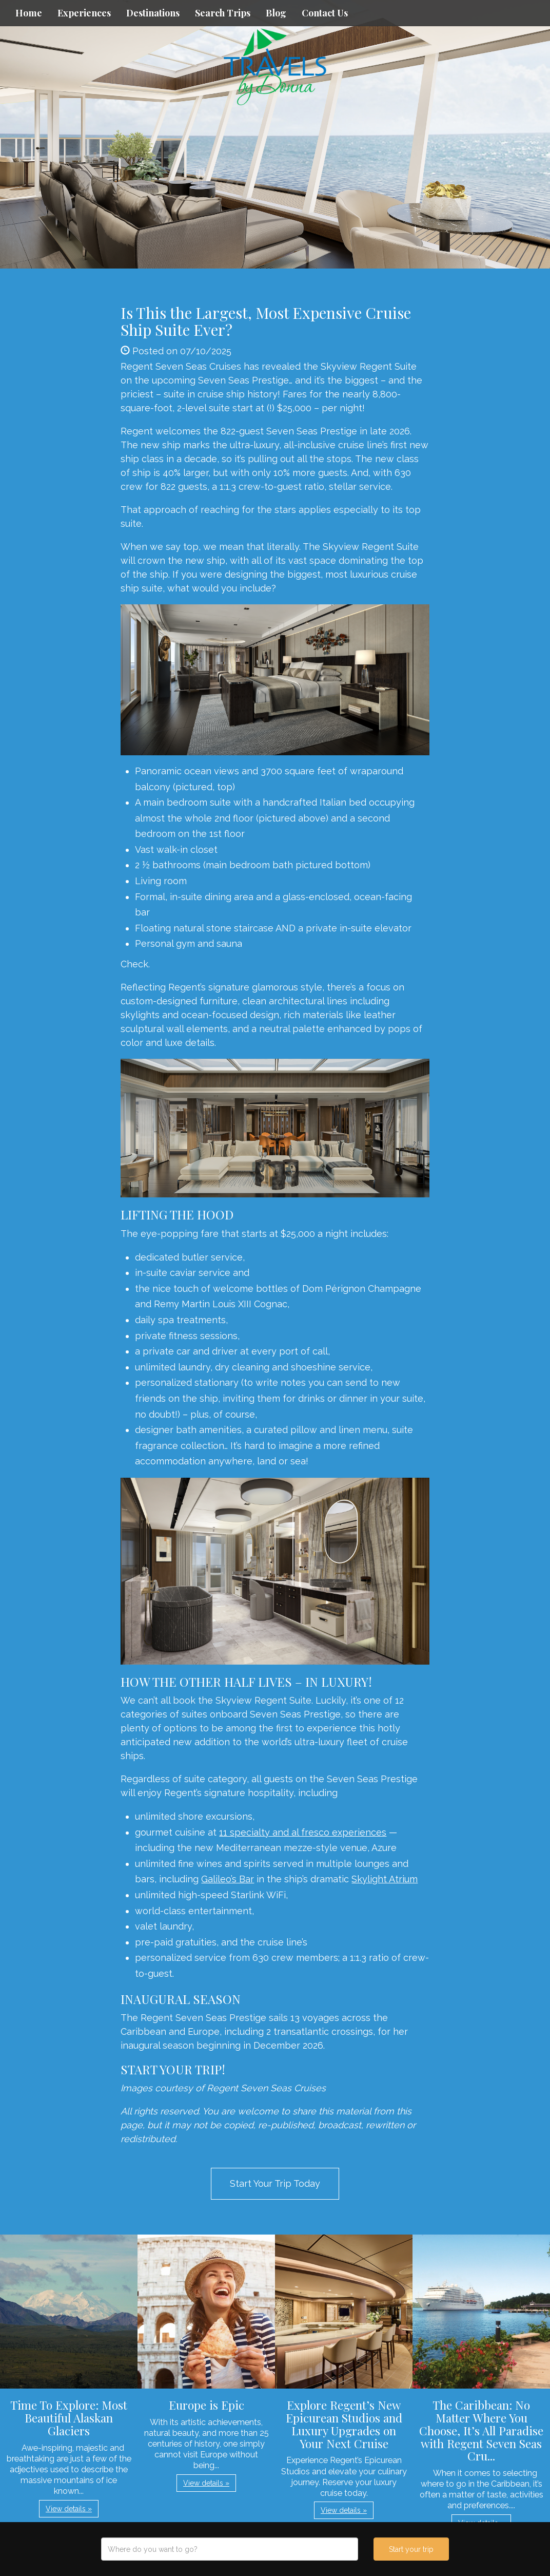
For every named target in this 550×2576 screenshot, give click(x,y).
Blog (276, 13)
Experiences (84, 13)
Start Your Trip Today (275, 2183)
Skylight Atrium (384, 1879)
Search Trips (222, 13)
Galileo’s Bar (227, 1879)
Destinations (153, 13)
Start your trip (411, 2549)
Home (28, 13)
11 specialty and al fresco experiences (302, 1832)
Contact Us (325, 13)
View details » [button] (69, 2509)
